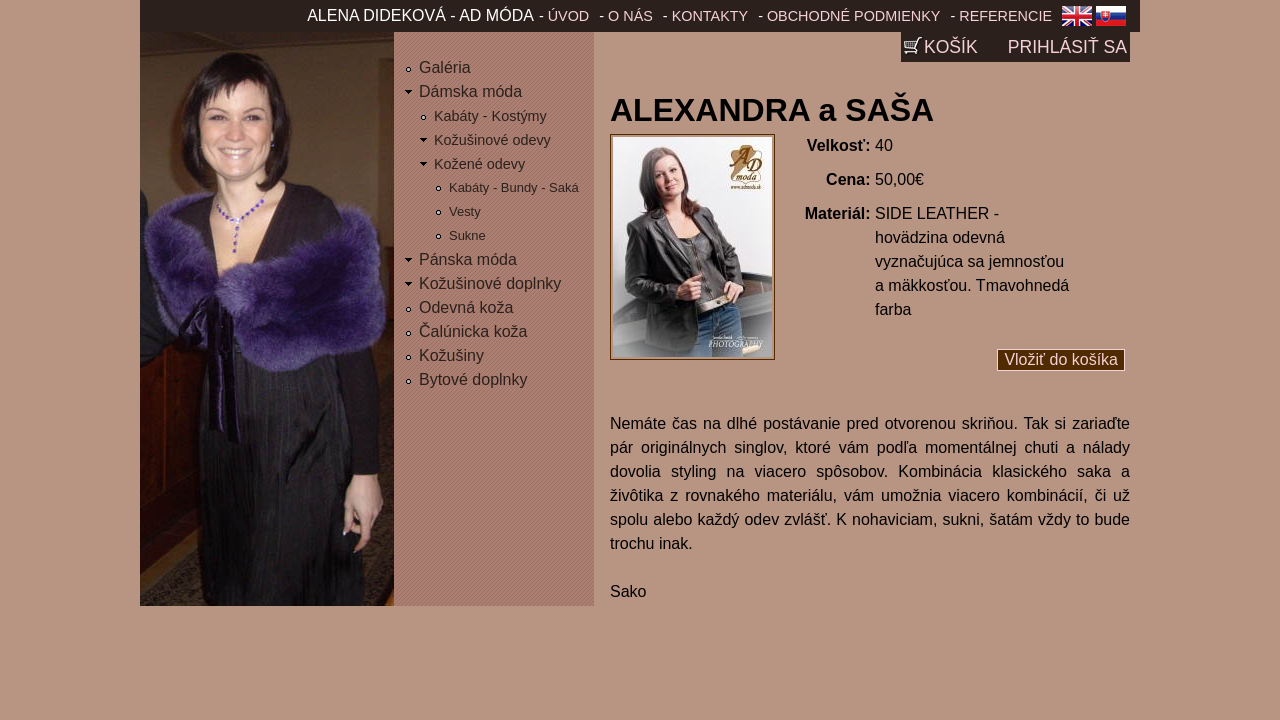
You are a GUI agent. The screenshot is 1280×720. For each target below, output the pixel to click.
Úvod (569, 16)
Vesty (465, 211)
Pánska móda (468, 259)
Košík (951, 47)
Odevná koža (466, 307)
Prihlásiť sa (1067, 47)
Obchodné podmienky (854, 16)
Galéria (445, 67)
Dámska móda (470, 91)
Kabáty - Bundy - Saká (514, 187)
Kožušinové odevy (492, 140)
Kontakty (710, 16)
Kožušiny (451, 355)
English (1077, 22)
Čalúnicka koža (473, 331)
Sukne (467, 235)
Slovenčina (1115, 22)
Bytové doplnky (473, 379)
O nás (630, 16)
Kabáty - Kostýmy (490, 116)
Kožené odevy (479, 164)
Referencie (1005, 16)
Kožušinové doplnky (490, 283)
